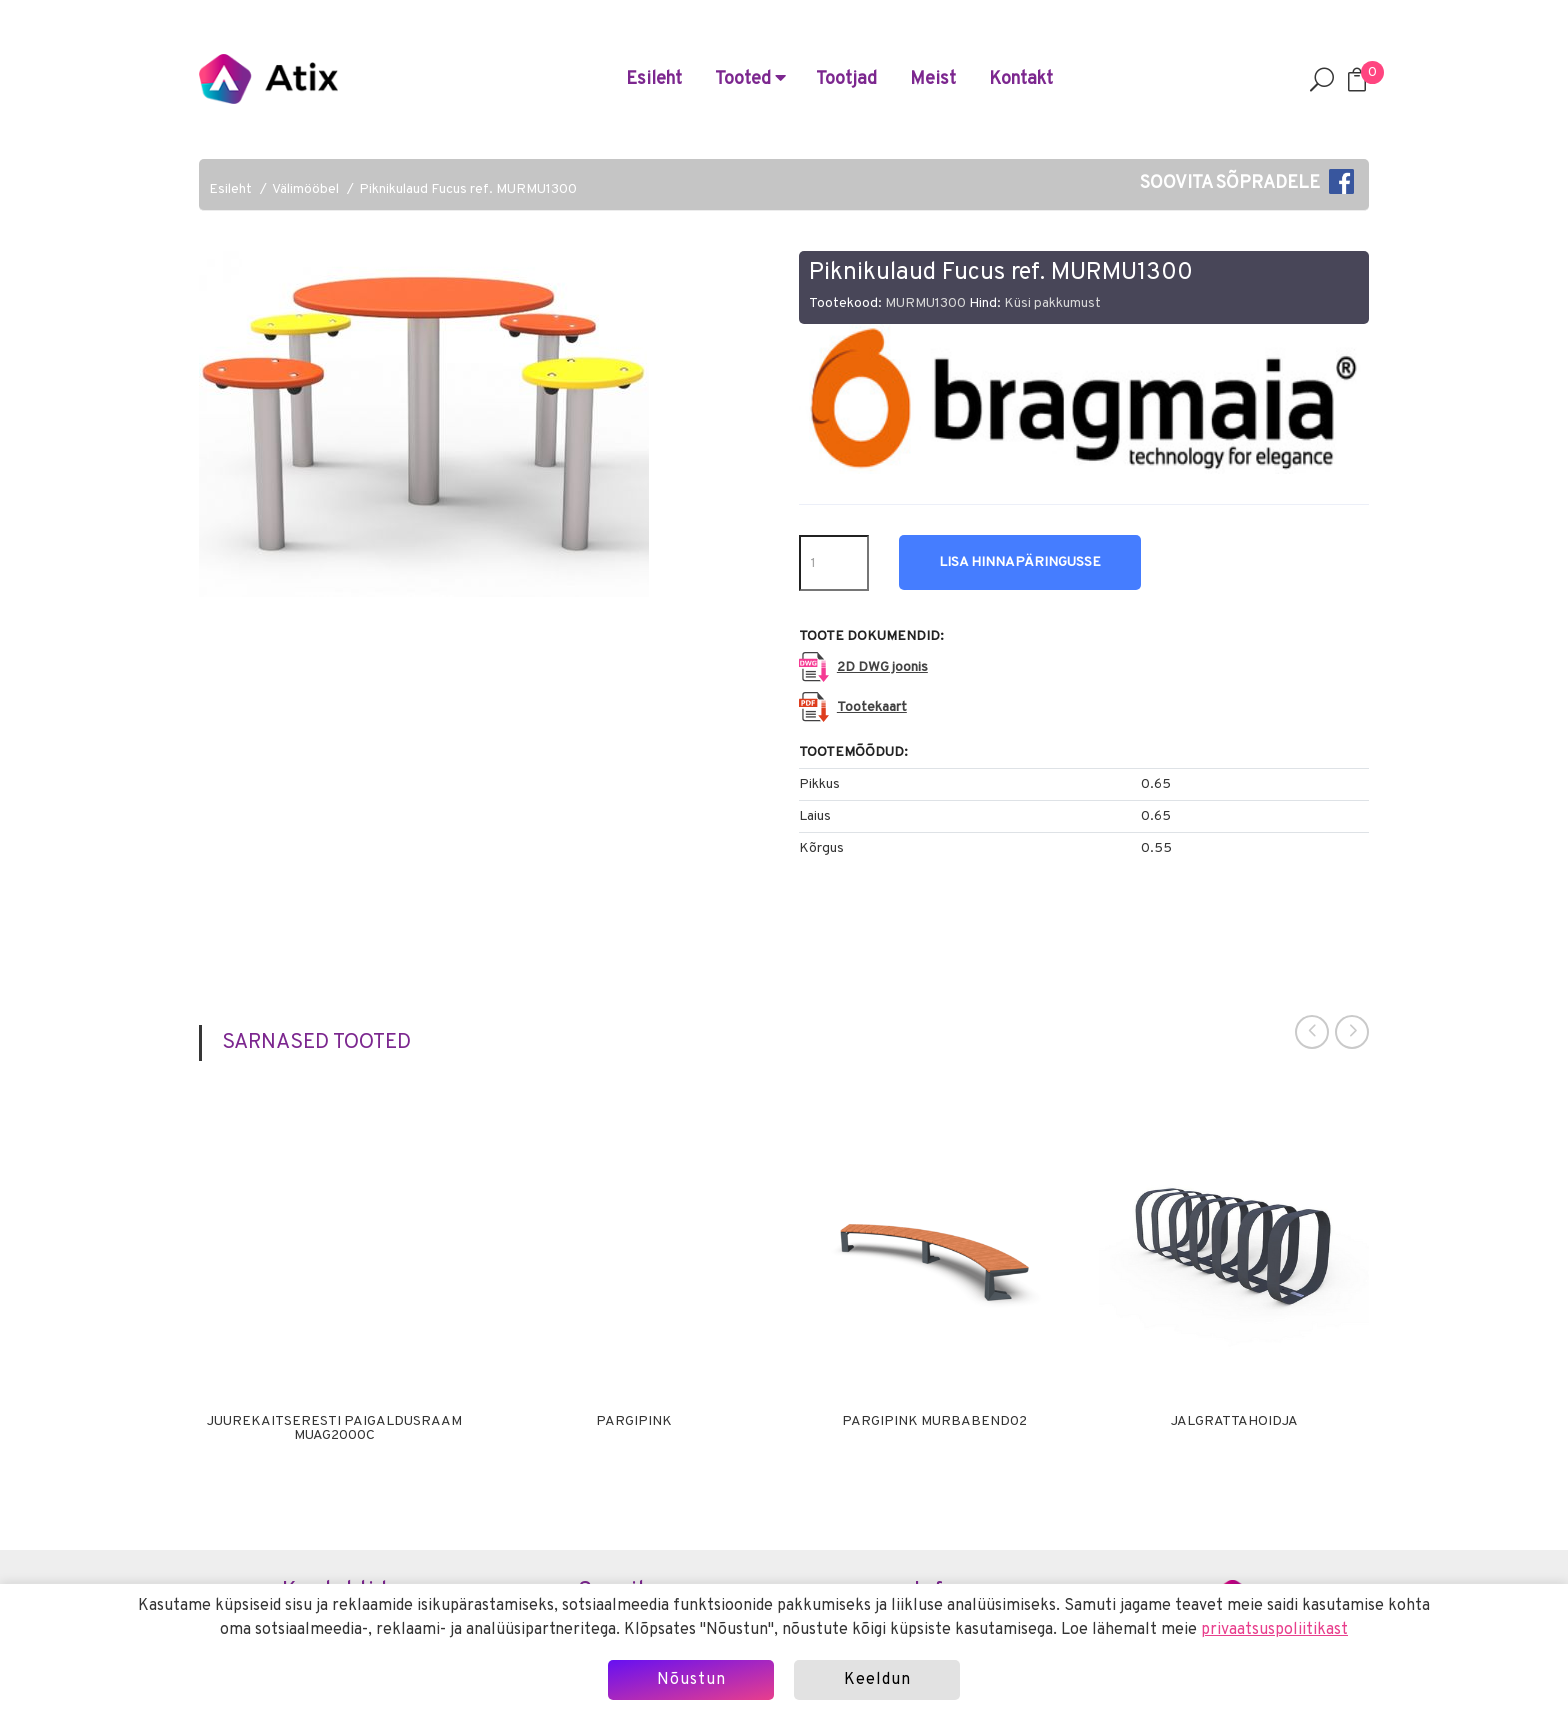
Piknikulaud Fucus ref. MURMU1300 (468, 189)
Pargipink (634, 1422)
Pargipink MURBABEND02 (934, 1422)
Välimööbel (305, 189)
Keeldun (877, 1680)
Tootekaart (872, 707)
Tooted (750, 79)
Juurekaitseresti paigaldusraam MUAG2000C (334, 1429)
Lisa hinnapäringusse (1020, 562)
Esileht (654, 79)
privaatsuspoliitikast (1274, 1630)
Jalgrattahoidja (1234, 1422)
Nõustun (691, 1680)
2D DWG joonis (882, 667)
